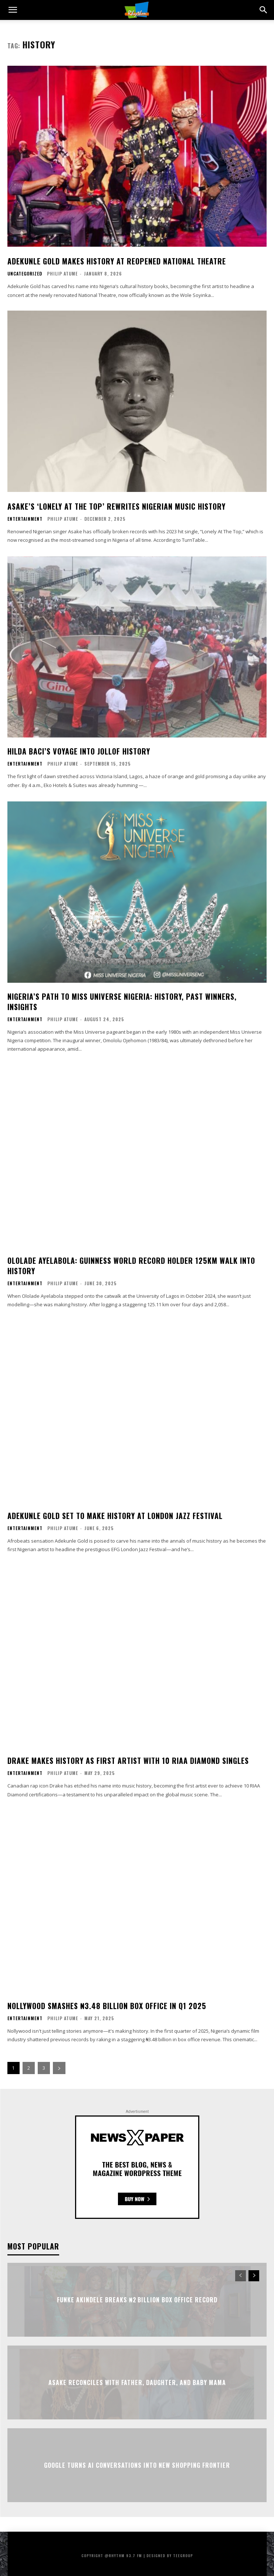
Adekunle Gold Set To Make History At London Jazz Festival (115, 1515)
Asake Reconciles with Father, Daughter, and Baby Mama (137, 2382)
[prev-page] (240, 2275)
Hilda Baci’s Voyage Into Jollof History (78, 751)
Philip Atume (62, 273)
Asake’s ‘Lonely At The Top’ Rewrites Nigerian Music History (116, 506)
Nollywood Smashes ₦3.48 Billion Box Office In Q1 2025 (106, 2005)
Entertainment (25, 519)
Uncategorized (24, 273)
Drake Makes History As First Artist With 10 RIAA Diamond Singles (128, 1760)
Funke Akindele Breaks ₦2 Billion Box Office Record (137, 2299)
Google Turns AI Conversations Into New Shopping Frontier (137, 2465)
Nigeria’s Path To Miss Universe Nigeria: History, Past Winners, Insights (122, 1001)
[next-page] (59, 2068)
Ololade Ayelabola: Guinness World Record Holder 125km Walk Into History (131, 1265)
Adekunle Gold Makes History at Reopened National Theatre (116, 261)
